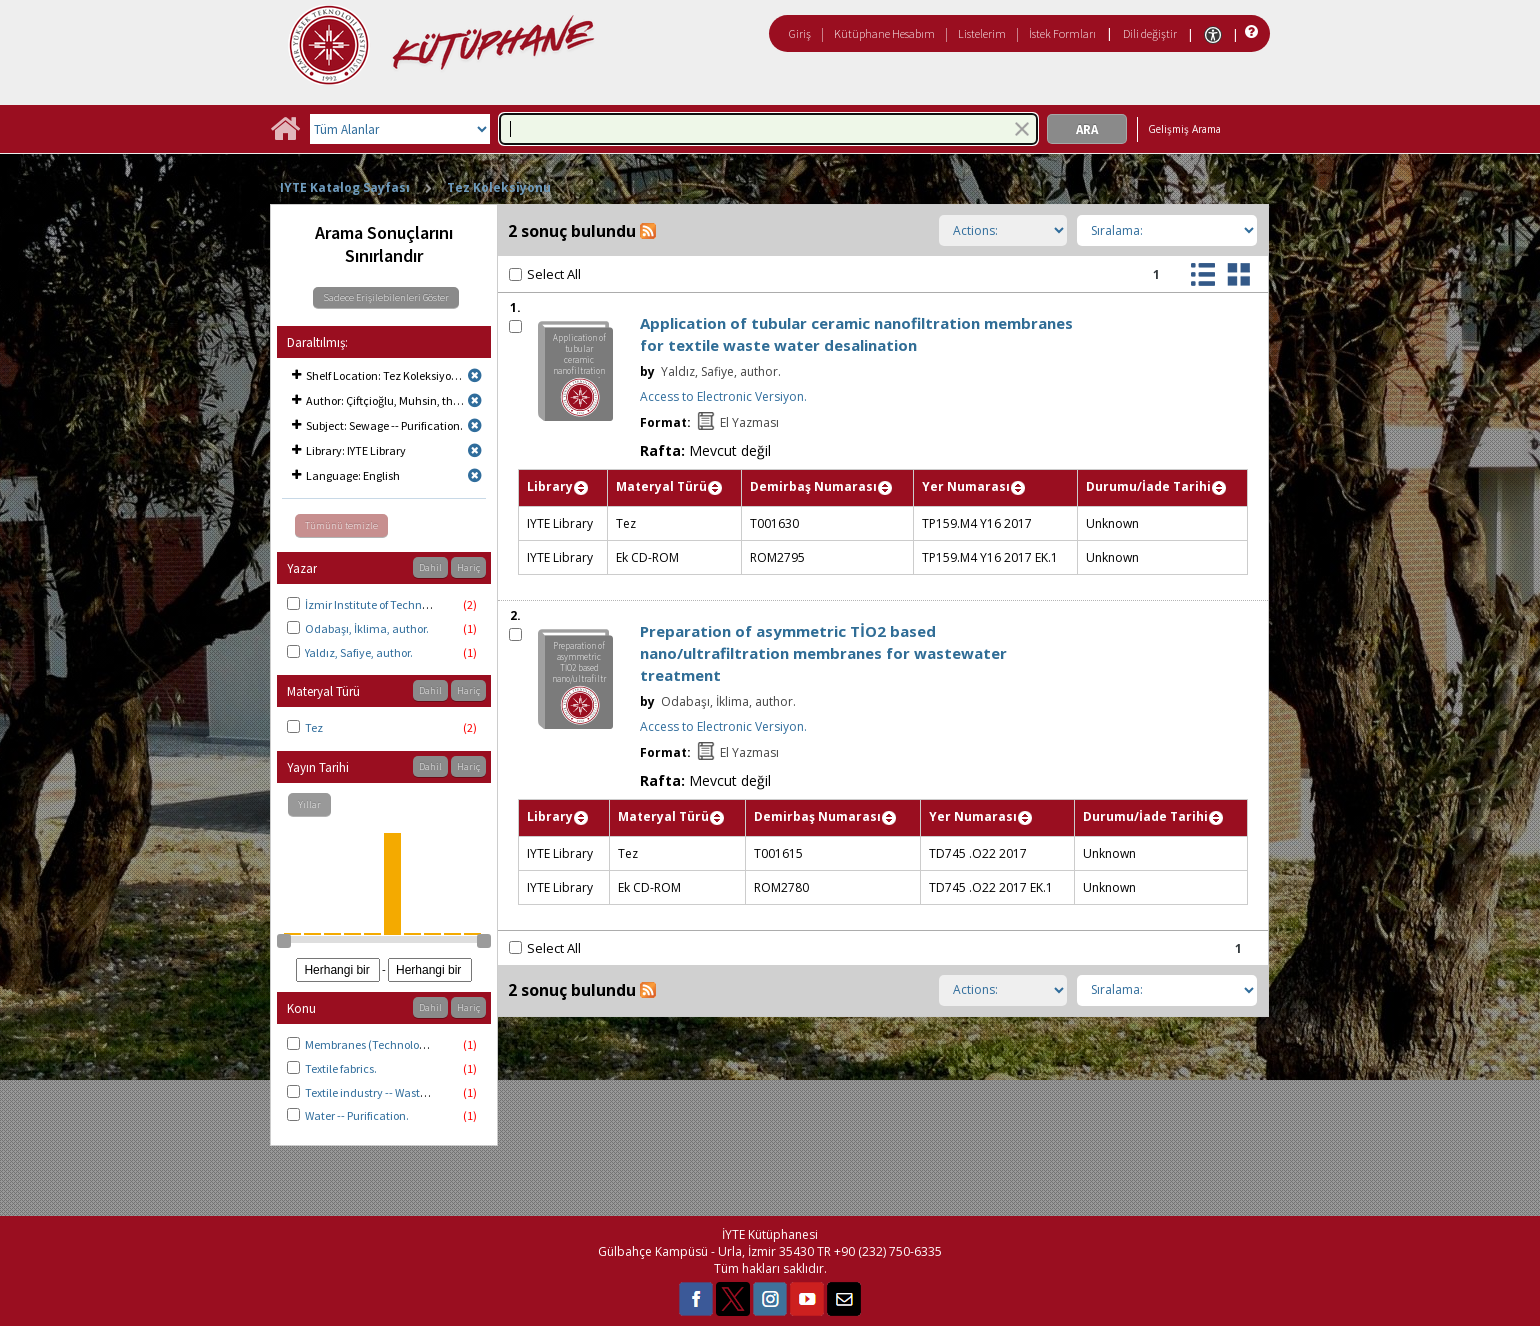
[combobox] (768, 129)
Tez (314, 727)
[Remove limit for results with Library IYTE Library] (475, 450)
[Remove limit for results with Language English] (475, 475)
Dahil (430, 567)
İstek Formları (1062, 33)
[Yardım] (1249, 32)
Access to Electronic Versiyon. (723, 396)
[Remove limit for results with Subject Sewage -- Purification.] (475, 425)
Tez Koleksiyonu (499, 187)
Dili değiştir (1150, 33)
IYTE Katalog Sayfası (345, 187)
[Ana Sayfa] (285, 135)
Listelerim (982, 33)
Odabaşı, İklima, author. (367, 628)
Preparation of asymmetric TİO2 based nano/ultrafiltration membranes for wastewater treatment (823, 653)
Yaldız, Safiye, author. (359, 652)
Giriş (800, 33)
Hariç (468, 567)
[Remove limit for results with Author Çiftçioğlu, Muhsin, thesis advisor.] (475, 400)
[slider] (284, 941)
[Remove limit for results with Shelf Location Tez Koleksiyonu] (475, 375)
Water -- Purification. (357, 1115)
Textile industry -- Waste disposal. (389, 1092)
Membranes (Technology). (371, 1044)
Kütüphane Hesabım (884, 33)
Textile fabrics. (341, 1068)
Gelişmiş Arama (1184, 129)
